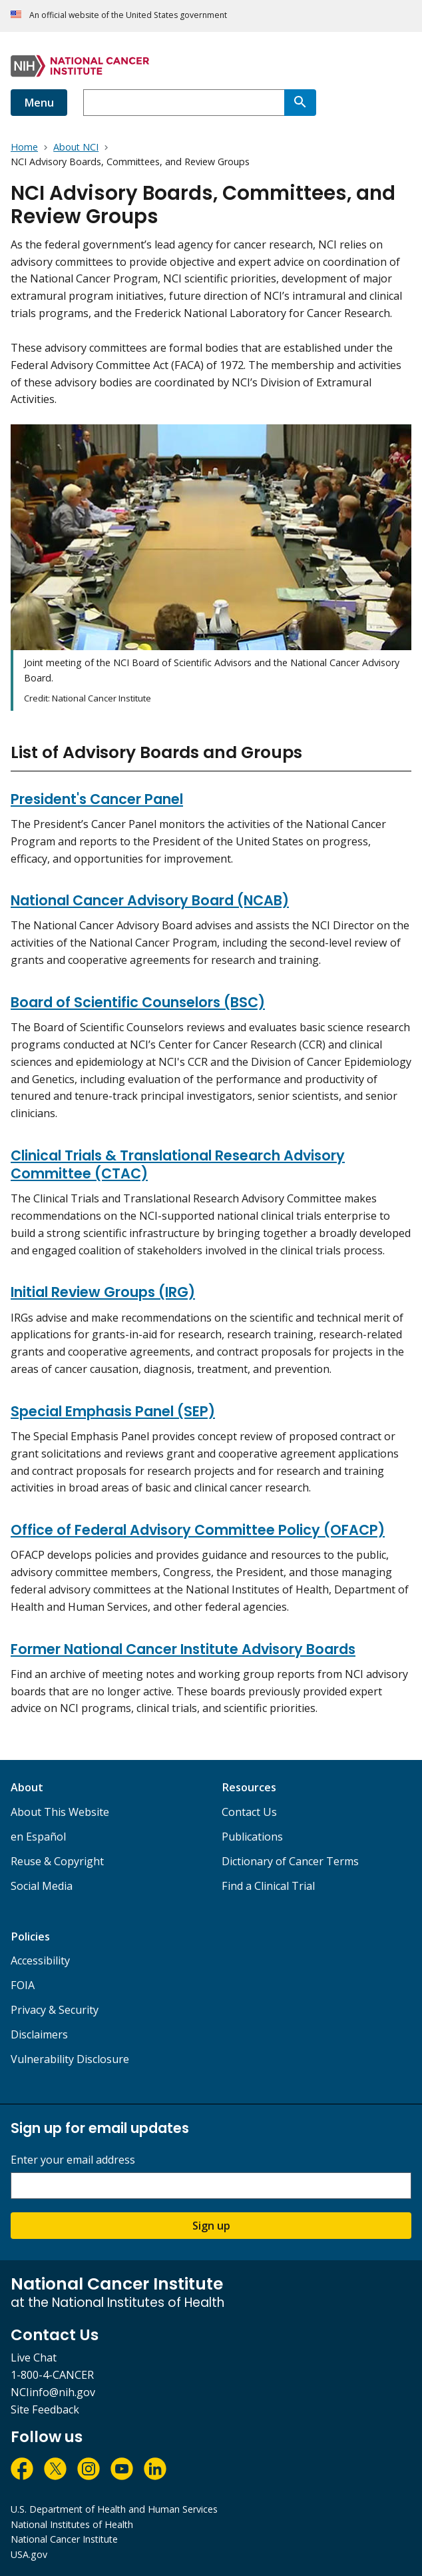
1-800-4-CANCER (52, 2374)
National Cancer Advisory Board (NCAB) (150, 900)
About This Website (60, 1812)
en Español (38, 1836)
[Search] (300, 102)
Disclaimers (39, 2034)
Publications (252, 1836)
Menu (39, 102)
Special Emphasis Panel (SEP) (113, 1411)
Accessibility (40, 1960)
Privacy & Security (55, 2009)
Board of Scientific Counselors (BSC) (138, 1002)
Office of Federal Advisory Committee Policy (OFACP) (198, 1529)
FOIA (23, 1985)
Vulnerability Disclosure (70, 2059)
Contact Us (249, 1812)
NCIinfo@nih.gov (53, 2392)
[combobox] (183, 102)
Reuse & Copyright (57, 1861)
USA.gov (29, 2554)
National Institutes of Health (72, 2524)
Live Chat (34, 2357)
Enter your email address (73, 2160)
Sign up (211, 2225)
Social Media (42, 1886)
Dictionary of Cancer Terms (290, 1861)
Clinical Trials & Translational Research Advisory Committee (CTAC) (178, 1164)
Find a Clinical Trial (268, 1886)
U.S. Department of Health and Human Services (114, 2509)
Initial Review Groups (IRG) (103, 1292)
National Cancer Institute (64, 2539)
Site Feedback (45, 2409)
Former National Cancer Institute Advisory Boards (183, 1649)
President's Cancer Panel (97, 799)
